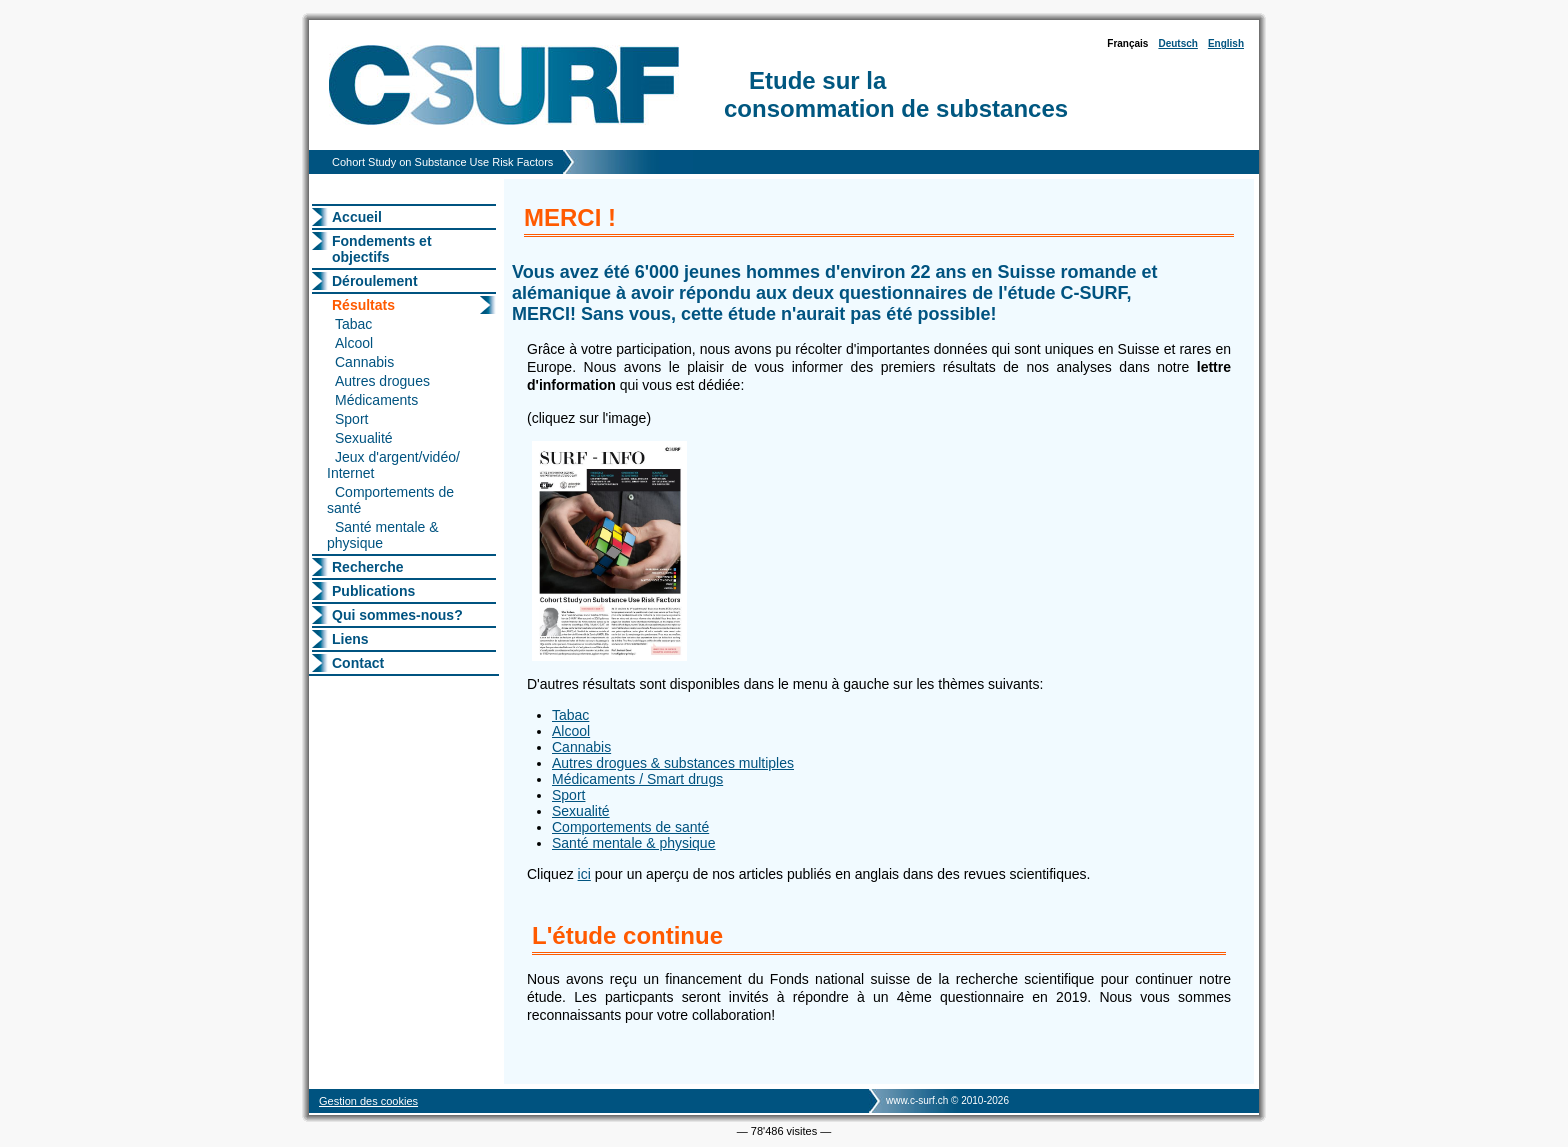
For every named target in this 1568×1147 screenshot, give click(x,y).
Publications (373, 591)
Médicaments (376, 400)
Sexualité (364, 438)
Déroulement (375, 281)
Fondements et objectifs (382, 249)
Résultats (363, 305)
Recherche (368, 567)
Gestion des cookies (368, 1101)
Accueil (357, 217)
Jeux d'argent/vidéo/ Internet (393, 465)
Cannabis (364, 362)
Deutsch (1177, 43)
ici (584, 874)
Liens (350, 639)
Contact (358, 663)
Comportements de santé (390, 500)
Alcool (354, 343)
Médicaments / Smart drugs (637, 779)
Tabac (353, 324)
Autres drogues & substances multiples (673, 763)
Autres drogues (382, 381)
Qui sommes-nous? (397, 615)
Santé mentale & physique (383, 535)
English (1226, 43)
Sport (351, 419)
